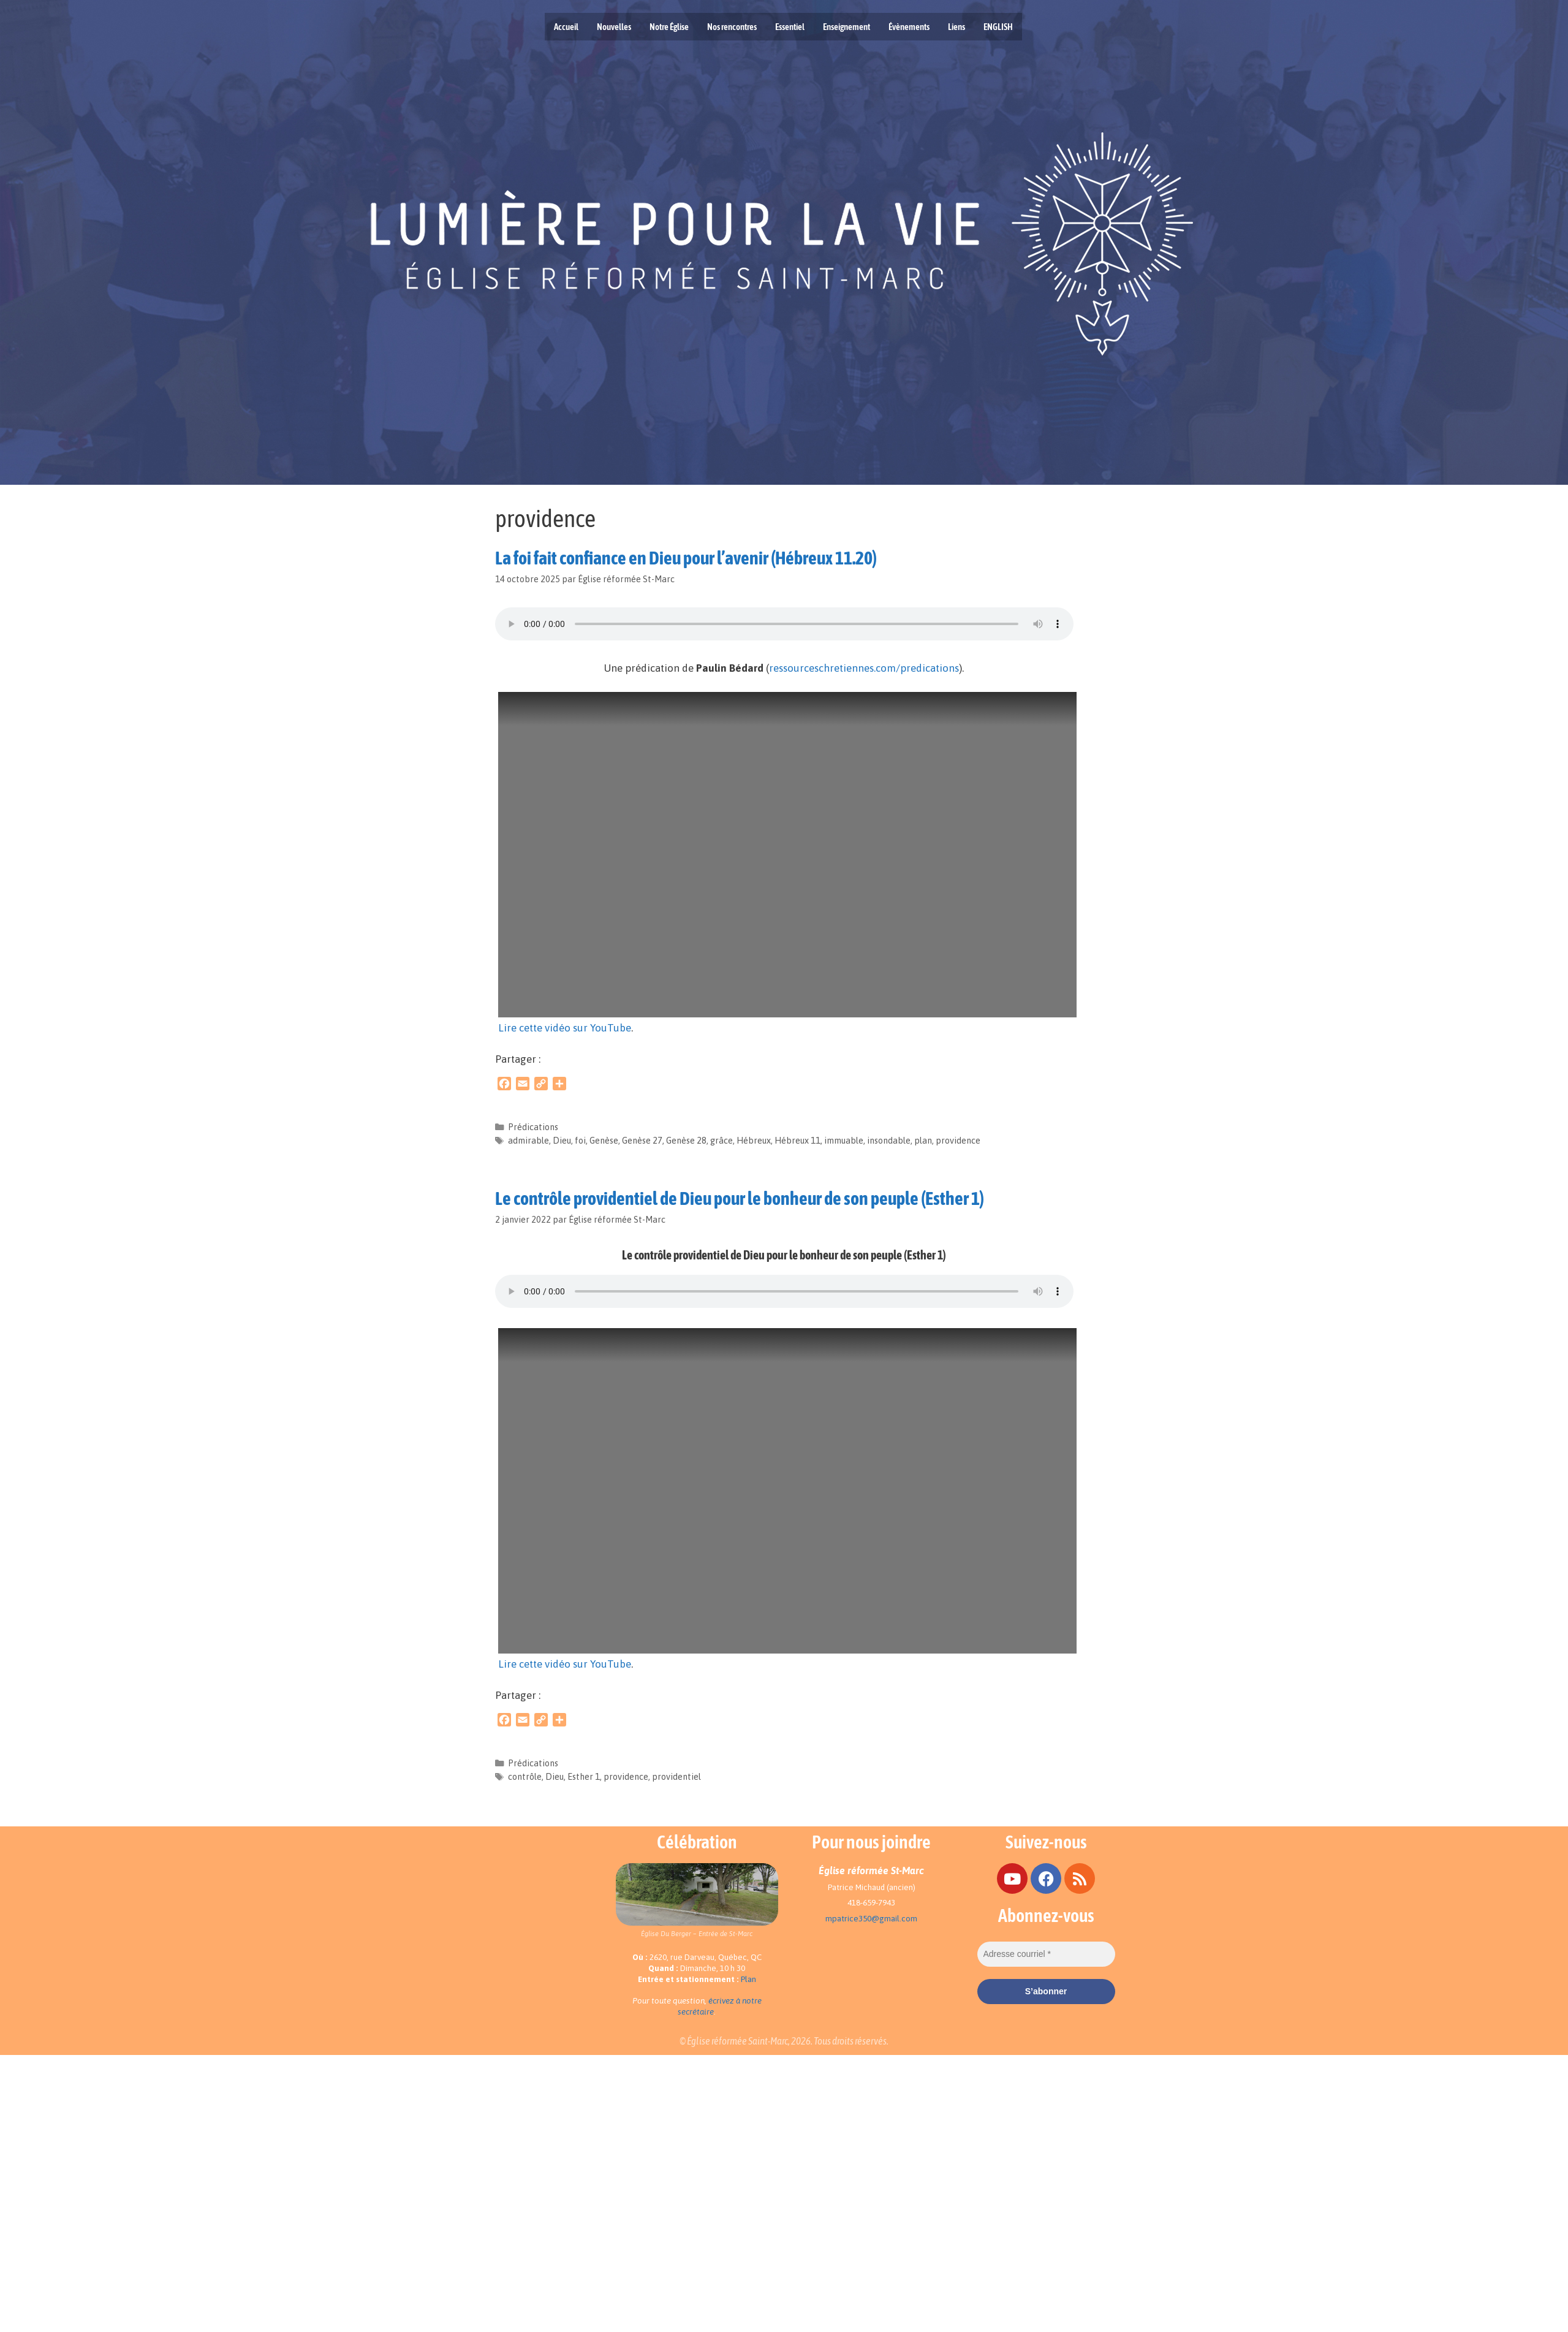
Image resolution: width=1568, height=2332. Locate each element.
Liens (956, 26)
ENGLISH (998, 26)
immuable (843, 1140)
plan (923, 1140)
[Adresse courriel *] (1046, 1954)
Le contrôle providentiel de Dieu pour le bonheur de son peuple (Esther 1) (739, 1198)
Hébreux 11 (797, 1140)
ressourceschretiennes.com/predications (864, 668)
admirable (528, 1140)
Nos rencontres (732, 26)
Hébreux (754, 1140)
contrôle (525, 1777)
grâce (721, 1140)
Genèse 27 (642, 1140)
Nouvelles (614, 26)
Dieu (562, 1140)
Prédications (533, 1127)
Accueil (566, 26)
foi (580, 1140)
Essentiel (790, 26)
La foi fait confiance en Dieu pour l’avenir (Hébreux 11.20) (686, 557)
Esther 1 (583, 1777)
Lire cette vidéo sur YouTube (564, 1028)
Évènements (909, 26)
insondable (889, 1140)
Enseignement (846, 26)
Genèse (603, 1140)
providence (958, 1140)
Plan (748, 1979)
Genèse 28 (686, 1140)
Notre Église (669, 26)
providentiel (676, 1777)
